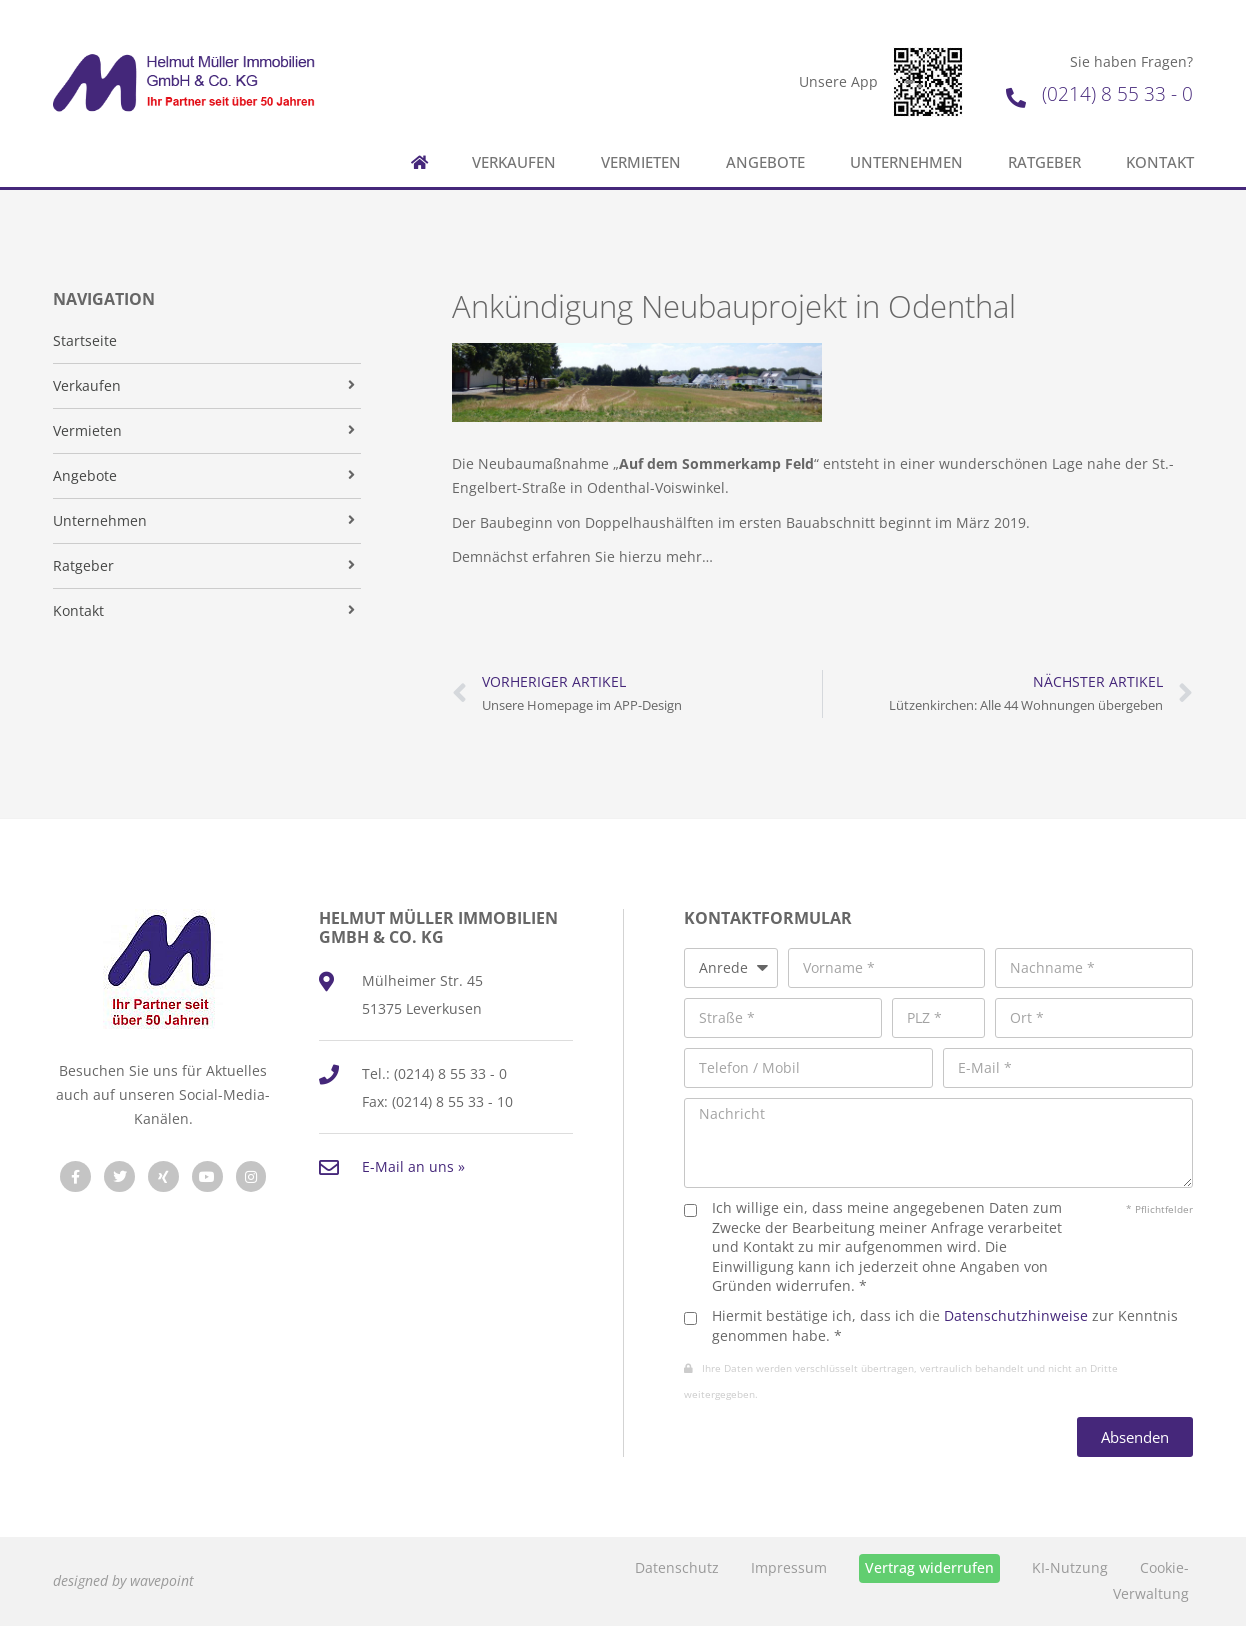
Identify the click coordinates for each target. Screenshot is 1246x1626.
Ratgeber (1044, 162)
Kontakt (1160, 162)
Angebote (765, 162)
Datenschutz (677, 1567)
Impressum (789, 1567)
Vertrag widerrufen (929, 1567)
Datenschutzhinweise (1016, 1315)
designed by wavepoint (123, 1580)
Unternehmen (906, 162)
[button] (44, 1582)
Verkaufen (514, 162)
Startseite (85, 340)
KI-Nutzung (1070, 1567)
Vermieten (641, 162)
